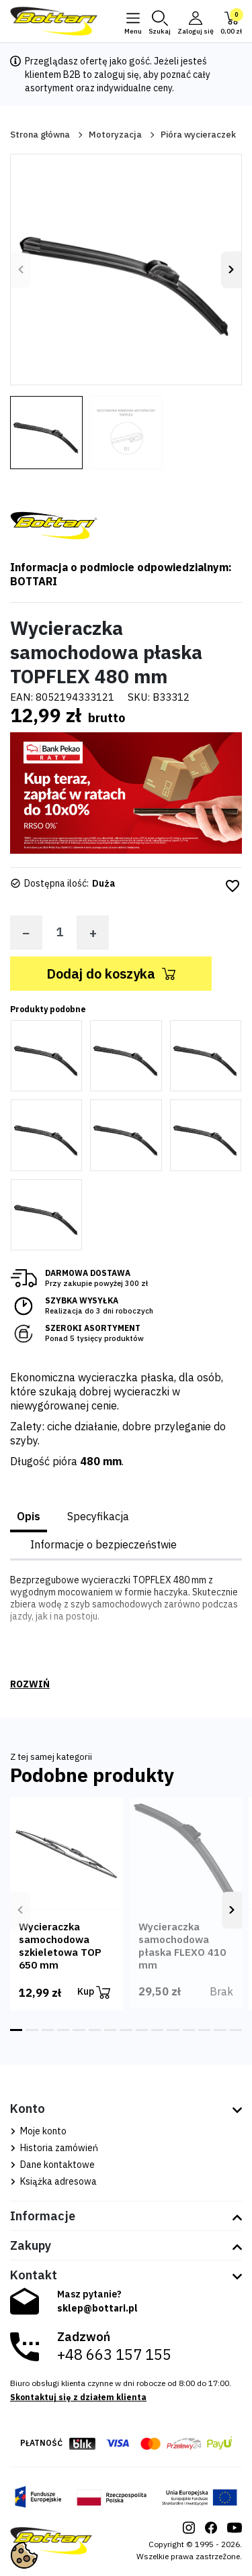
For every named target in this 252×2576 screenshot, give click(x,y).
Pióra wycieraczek (198, 134)
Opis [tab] (28, 1516)
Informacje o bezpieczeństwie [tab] (103, 1544)
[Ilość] (59, 932)
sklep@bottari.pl (97, 2308)
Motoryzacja (115, 134)
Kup (93, 1992)
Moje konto (38, 2131)
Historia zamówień (54, 2148)
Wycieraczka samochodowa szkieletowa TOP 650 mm (60, 1945)
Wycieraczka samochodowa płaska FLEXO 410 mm (182, 1945)
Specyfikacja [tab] (98, 1516)
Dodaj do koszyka (110, 973)
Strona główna (40, 134)
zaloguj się (116, 74)
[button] (160, 21)
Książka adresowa (53, 2181)
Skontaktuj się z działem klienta (78, 2397)
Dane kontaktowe (52, 2165)
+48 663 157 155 (114, 2354)
